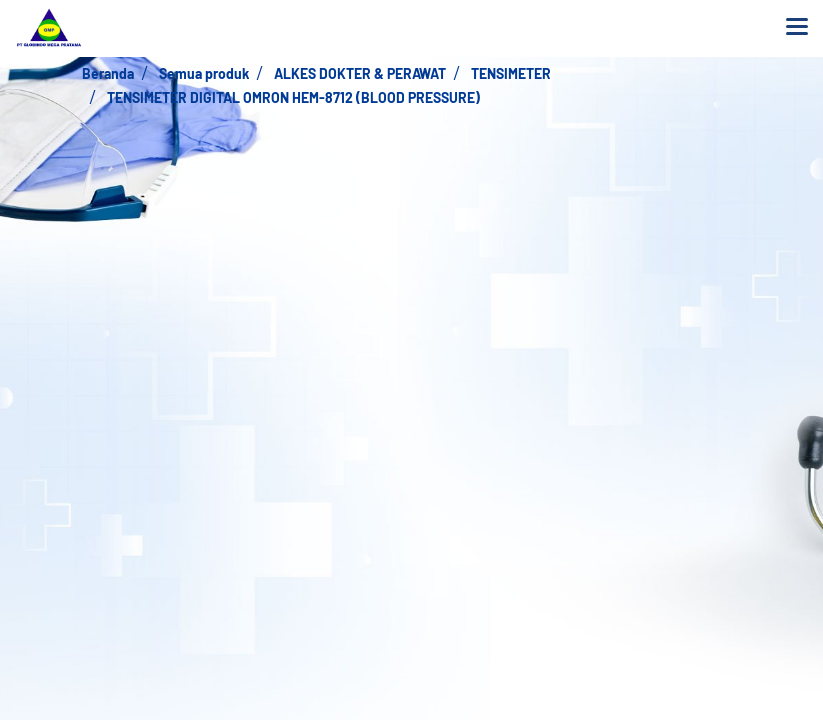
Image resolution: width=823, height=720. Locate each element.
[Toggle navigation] (797, 28)
